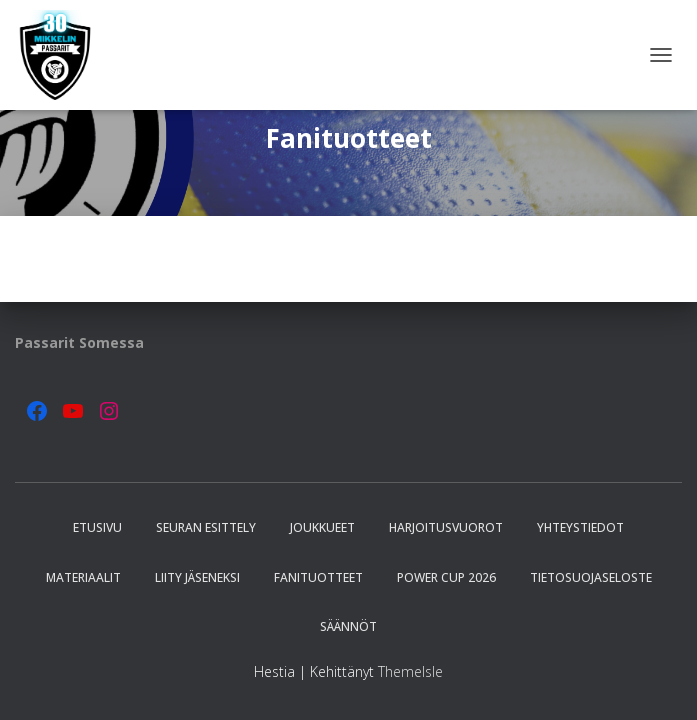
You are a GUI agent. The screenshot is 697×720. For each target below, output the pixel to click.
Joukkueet (322, 527)
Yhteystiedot (580, 527)
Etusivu (97, 527)
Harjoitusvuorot (446, 527)
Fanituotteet (318, 577)
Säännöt (348, 626)
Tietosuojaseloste (591, 577)
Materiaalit (83, 577)
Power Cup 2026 (446, 577)
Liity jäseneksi (197, 577)
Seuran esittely (206, 527)
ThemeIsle (410, 671)
